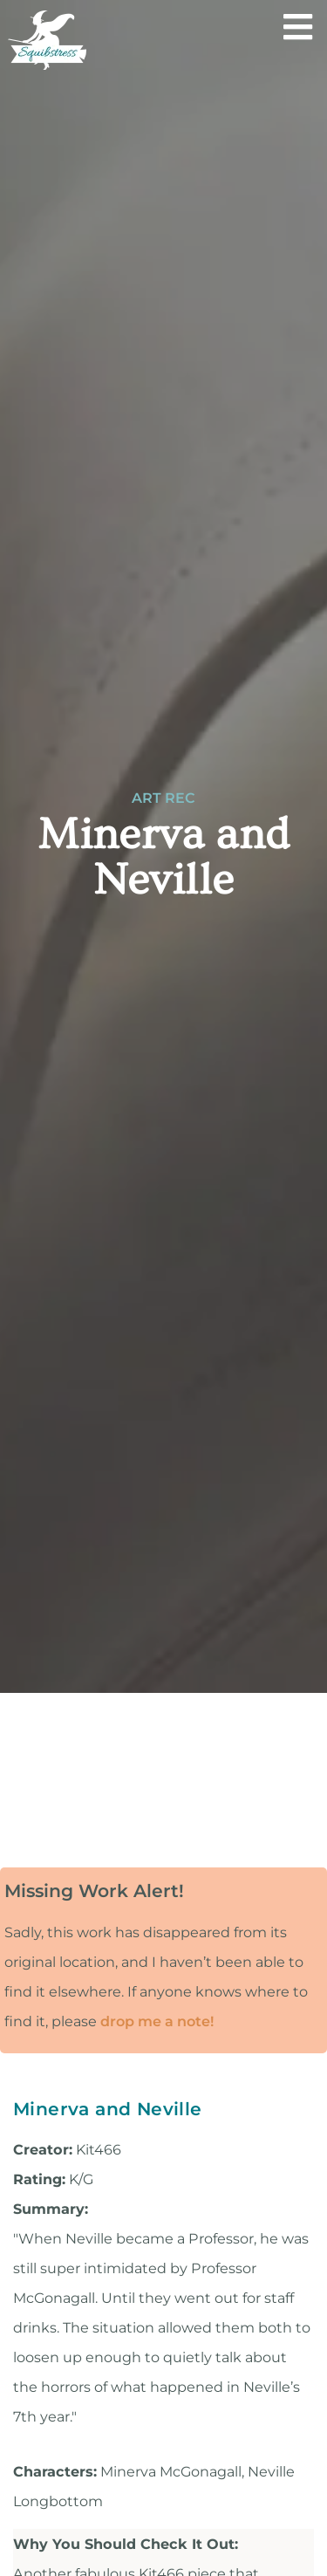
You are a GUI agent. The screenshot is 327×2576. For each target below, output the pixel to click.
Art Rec (163, 798)
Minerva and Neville (107, 2109)
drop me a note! (157, 2021)
